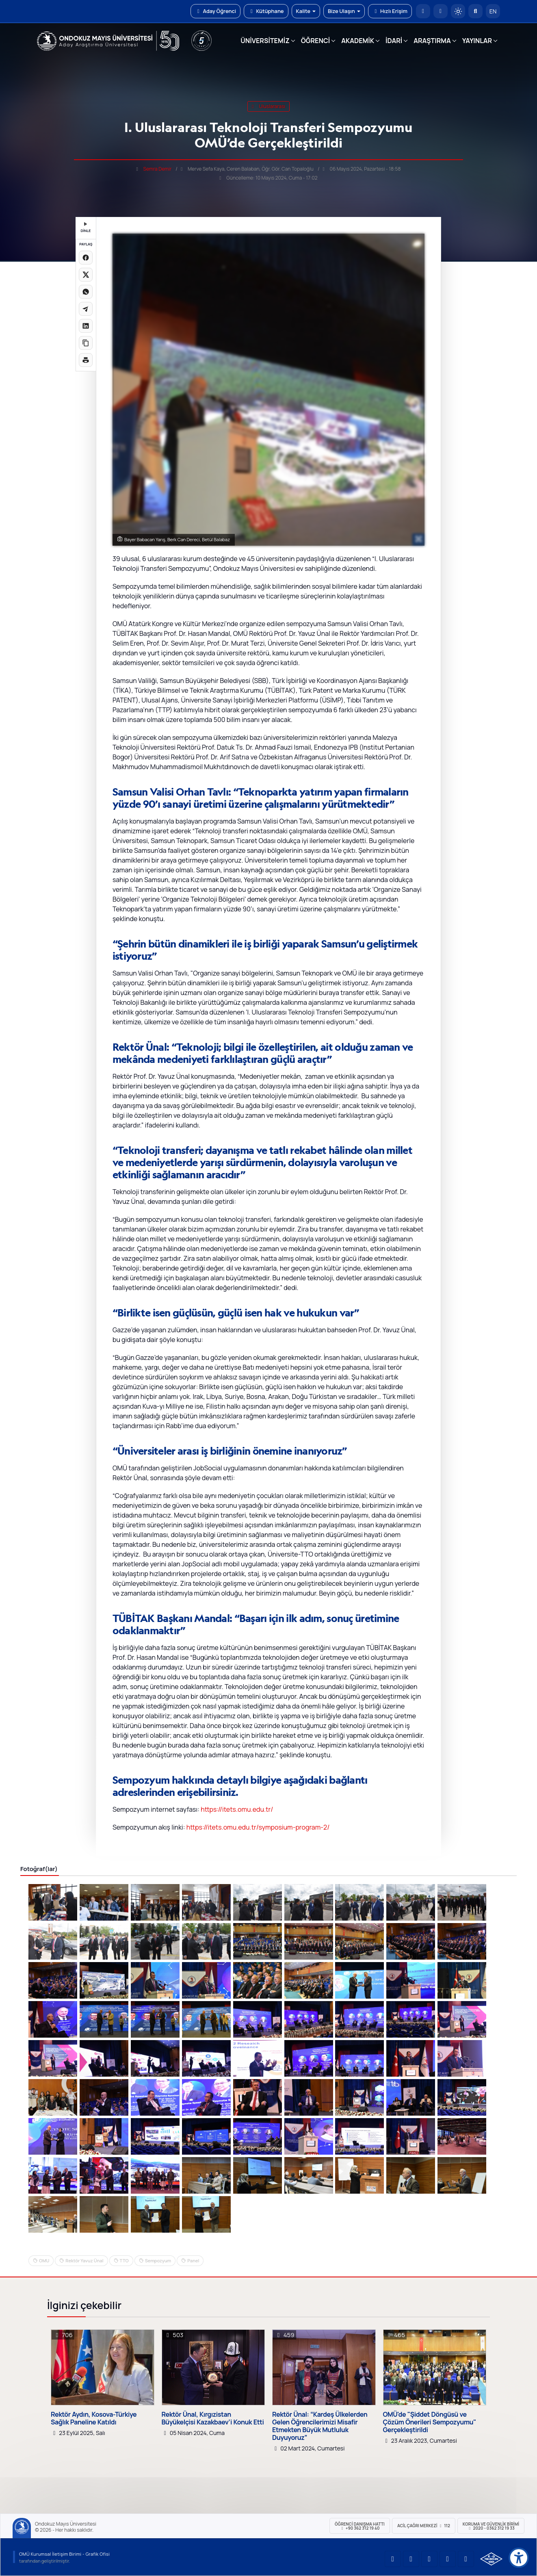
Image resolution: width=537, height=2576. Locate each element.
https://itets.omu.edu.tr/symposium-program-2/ (258, 1827)
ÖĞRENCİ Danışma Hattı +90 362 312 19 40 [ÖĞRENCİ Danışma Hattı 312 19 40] (360, 2526)
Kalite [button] (306, 11)
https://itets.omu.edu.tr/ (237, 1809)
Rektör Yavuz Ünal (84, 2260)
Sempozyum (158, 2260)
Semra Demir (157, 168)
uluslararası (268, 106)
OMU (44, 2260)
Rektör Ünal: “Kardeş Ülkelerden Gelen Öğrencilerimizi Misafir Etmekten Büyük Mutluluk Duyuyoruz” (319, 2426)
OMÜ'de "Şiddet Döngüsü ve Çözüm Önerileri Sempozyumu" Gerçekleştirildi (429, 2422)
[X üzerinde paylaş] (86, 275)
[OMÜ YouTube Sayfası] (393, 2559)
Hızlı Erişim (389, 11)
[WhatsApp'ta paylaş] (86, 292)
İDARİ (393, 40)
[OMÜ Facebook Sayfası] (466, 2559)
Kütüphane (266, 11)
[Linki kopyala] (86, 343)
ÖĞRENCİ (315, 40)
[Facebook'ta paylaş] (86, 258)
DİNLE (85, 227)
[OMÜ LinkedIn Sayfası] (411, 2559)
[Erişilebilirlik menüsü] (519, 2558)
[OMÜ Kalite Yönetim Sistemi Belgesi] (491, 2559)
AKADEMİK (357, 40)
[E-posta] (440, 11)
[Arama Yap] (475, 11)
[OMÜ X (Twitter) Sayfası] (448, 2559)
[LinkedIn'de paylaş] (86, 326)
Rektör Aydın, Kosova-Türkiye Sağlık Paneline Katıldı (93, 2418)
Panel (193, 2260)
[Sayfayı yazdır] (86, 360)
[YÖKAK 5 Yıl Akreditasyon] (201, 40)
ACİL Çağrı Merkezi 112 (423, 2525)
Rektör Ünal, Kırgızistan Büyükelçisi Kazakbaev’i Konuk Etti (213, 2418)
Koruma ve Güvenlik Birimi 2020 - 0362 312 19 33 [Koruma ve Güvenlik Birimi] (491, 2526)
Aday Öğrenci (215, 11)
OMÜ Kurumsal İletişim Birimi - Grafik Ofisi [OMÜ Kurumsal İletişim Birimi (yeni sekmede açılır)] (64, 2554)
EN (493, 11)
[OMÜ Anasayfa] (423, 11)
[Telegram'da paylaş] (86, 309)
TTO (124, 2260)
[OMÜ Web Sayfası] (108, 41)
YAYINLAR (477, 40)
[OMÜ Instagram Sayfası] (429, 2559)
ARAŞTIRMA (432, 40)
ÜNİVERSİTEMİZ (265, 40)
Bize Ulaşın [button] (344, 11)
